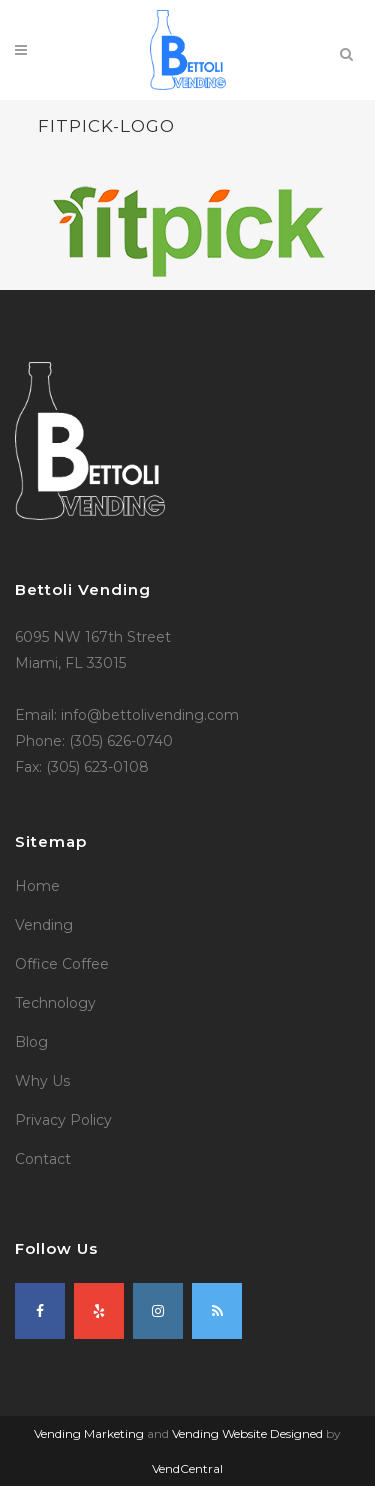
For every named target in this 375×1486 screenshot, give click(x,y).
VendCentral (187, 1468)
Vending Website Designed (247, 1433)
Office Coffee (62, 964)
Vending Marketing (89, 1433)
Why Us (42, 1081)
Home (37, 886)
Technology (55, 1003)
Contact (43, 1159)
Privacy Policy (63, 1120)
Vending (44, 925)
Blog (31, 1042)
